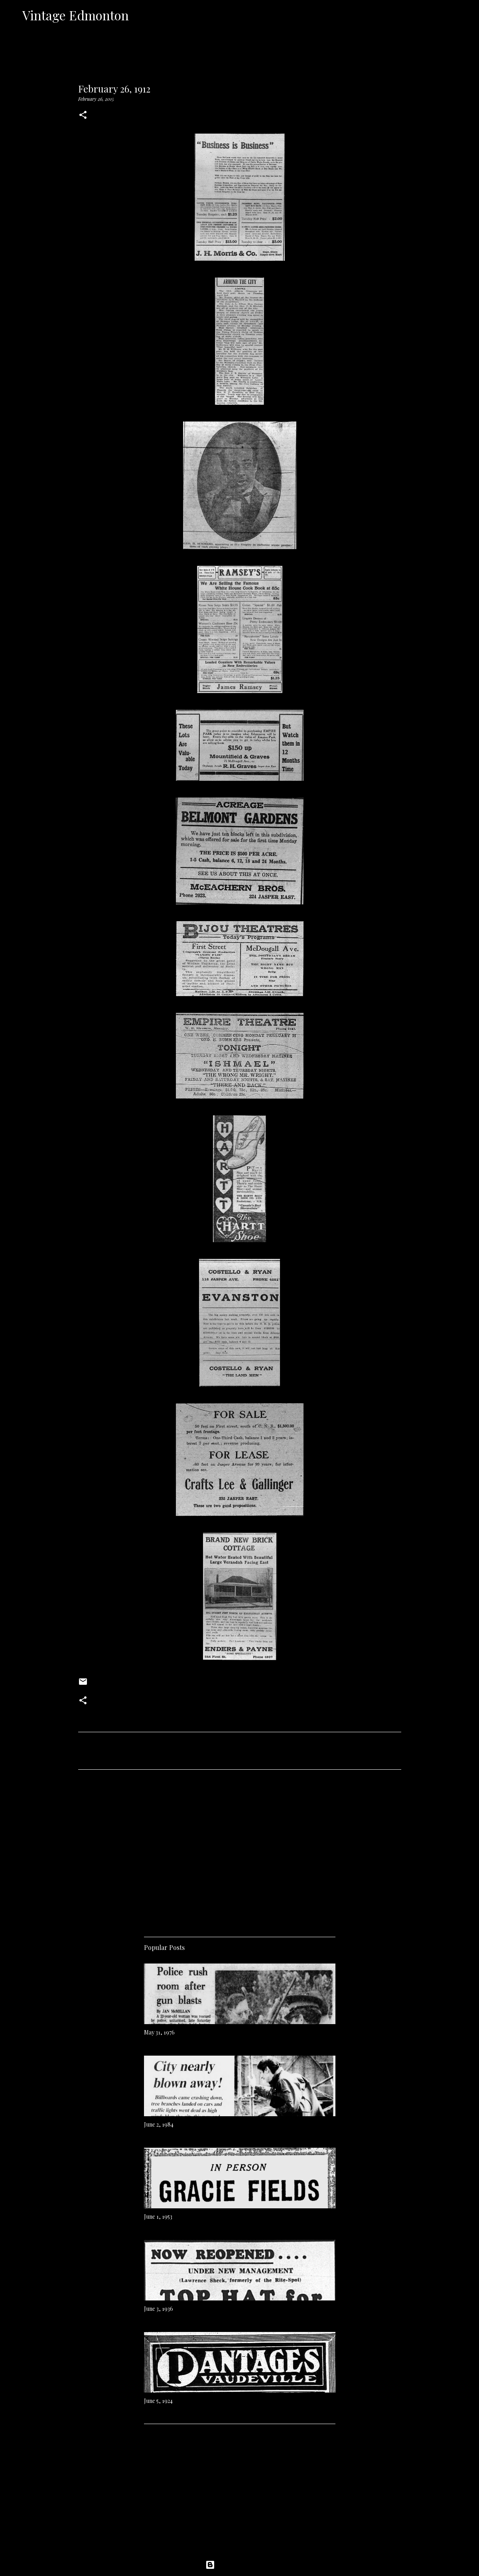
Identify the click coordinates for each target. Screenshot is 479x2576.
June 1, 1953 (158, 2216)
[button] (83, 115)
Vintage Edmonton (75, 15)
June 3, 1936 (158, 2308)
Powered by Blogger (239, 2564)
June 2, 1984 (158, 2124)
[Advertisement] (239, 1850)
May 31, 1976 (159, 2032)
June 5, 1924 (158, 2401)
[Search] (140, 15)
